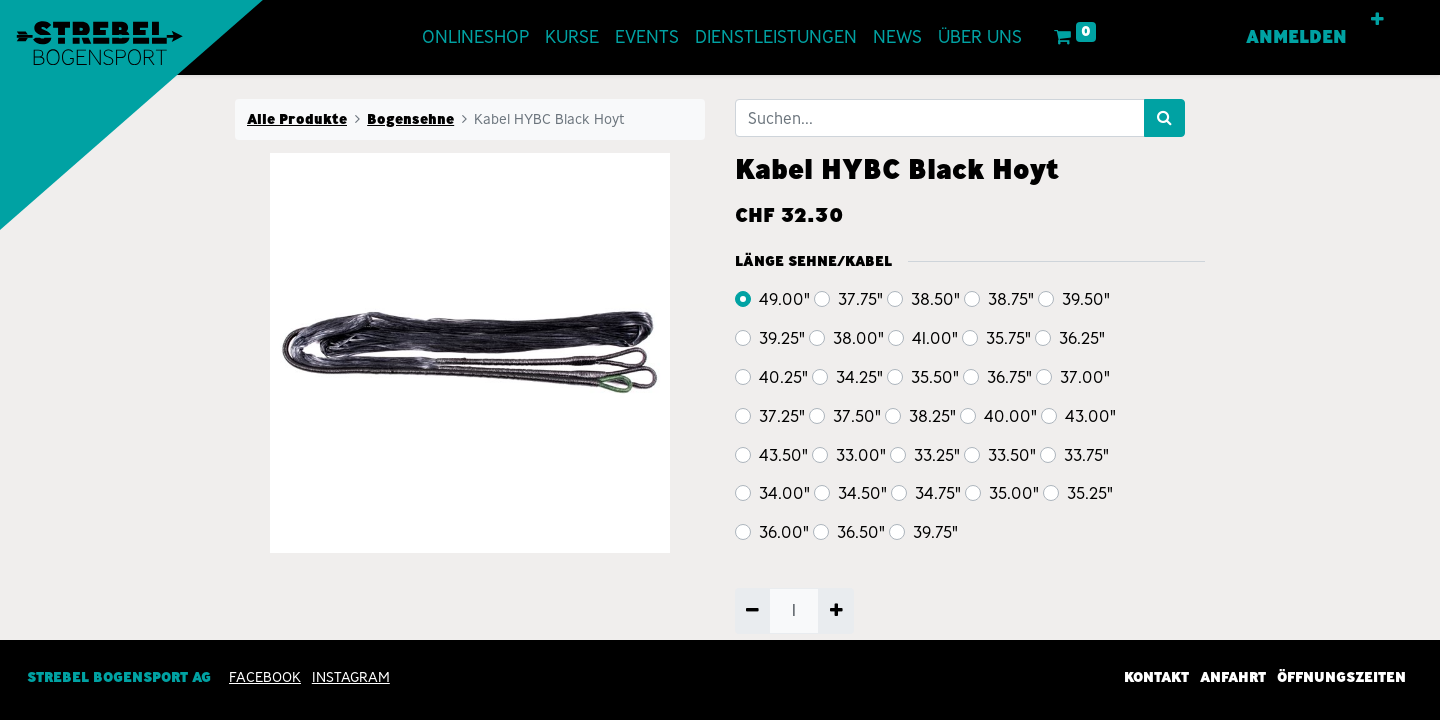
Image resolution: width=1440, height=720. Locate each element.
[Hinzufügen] (835, 611)
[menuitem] (475, 37)
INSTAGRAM (351, 678)
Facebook (265, 678)
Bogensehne (410, 119)
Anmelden (1296, 37)
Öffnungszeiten (1341, 678)
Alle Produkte (297, 119)
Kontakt (1156, 678)
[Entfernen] (752, 611)
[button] (1377, 20)
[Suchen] (1164, 118)
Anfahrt (1233, 678)
